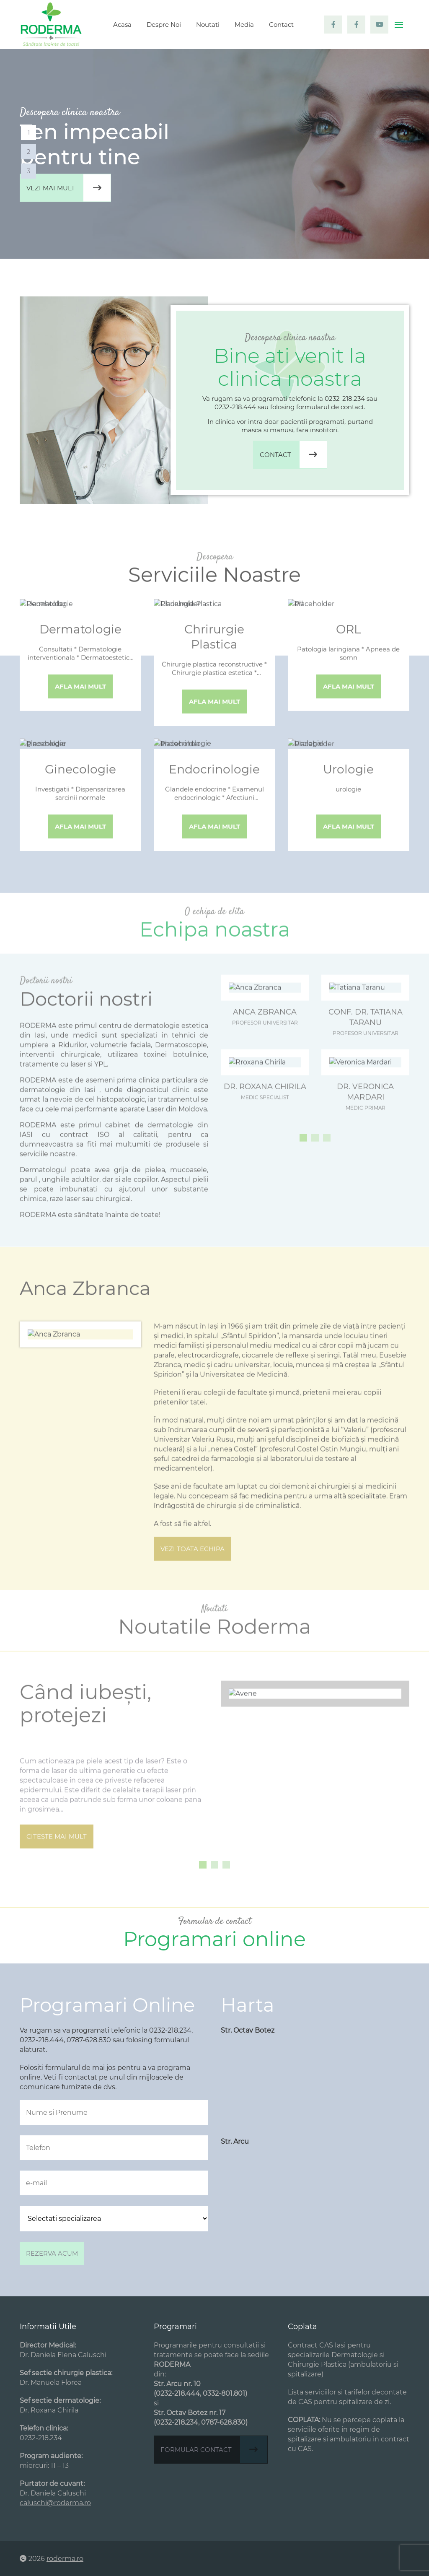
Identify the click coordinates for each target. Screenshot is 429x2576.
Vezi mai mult (68, 188)
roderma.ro (65, 2559)
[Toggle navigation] (398, 24)
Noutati (208, 25)
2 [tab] (29, 152)
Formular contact (213, 2449)
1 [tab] (29, 132)
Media (244, 25)
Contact (281, 25)
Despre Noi (164, 25)
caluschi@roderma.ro (55, 2503)
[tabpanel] (214, 154)
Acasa (122, 25)
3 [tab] (28, 171)
